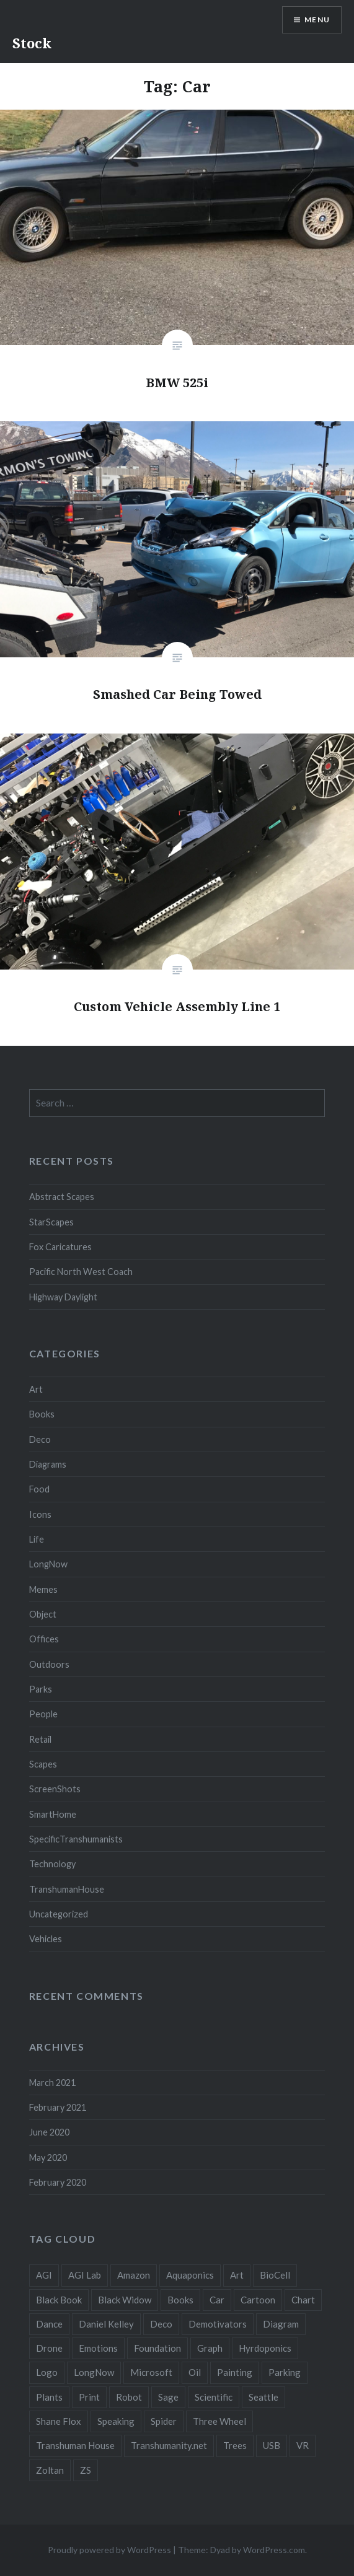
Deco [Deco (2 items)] (161, 2323)
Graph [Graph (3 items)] (210, 2348)
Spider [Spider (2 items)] (164, 2421)
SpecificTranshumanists (76, 1839)
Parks (40, 1689)
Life (36, 1539)
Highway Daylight (63, 1297)
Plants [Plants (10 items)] (49, 2397)
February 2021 (57, 2107)
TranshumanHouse (66, 1889)
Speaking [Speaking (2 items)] (116, 2421)
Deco (40, 1439)
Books (42, 1414)
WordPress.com (274, 2549)
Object (42, 1614)
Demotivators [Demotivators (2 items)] (217, 2323)
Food (39, 1489)
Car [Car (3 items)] (217, 2299)
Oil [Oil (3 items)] (194, 2372)
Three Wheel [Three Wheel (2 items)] (219, 2421)
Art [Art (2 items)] (237, 2274)
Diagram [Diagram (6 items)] (281, 2323)
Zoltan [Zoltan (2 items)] (50, 2470)
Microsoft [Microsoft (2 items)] (151, 2372)
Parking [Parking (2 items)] (284, 2372)
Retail (40, 1739)
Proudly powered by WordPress (109, 2549)
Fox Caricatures (60, 1247)
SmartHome (52, 1814)
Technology (52, 1864)
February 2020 (57, 2182)
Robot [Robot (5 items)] (129, 2397)
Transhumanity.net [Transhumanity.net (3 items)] (169, 2445)
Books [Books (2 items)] (180, 2299)
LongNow (48, 1564)
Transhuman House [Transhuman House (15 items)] (75, 2445)
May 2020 (48, 2157)
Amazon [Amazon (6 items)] (133, 2274)
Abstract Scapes (61, 1196)
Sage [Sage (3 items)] (168, 2397)
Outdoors (49, 1664)
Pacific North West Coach (81, 1271)
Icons (40, 1514)
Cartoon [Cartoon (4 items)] (258, 2299)
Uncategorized (58, 1914)
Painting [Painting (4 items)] (234, 2372)
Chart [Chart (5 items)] (303, 2299)
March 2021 (52, 2082)
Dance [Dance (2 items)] (49, 2323)
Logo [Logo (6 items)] (47, 2372)
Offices (44, 1639)
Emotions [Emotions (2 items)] (98, 2348)
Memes (43, 1589)
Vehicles (45, 1939)
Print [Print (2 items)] (89, 2397)
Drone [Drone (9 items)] (49, 2348)
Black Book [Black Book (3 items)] (59, 2299)
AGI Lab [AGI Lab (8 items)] (84, 2274)
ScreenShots (55, 1789)
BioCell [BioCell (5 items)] (275, 2274)
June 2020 (49, 2132)
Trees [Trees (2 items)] (235, 2445)
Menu (317, 19)
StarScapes (51, 1222)
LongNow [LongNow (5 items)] (94, 2372)
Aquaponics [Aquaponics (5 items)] (190, 2274)
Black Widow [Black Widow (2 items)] (124, 2299)
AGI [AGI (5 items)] (44, 2274)
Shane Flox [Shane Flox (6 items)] (58, 2421)
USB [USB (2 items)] (271, 2445)
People (43, 1714)
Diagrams (47, 1464)
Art (36, 1389)
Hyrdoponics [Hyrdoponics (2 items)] (265, 2348)
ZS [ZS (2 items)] (85, 2470)
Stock (31, 42)
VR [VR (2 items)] (302, 2445)
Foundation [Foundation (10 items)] (157, 2348)
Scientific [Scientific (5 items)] (213, 2397)
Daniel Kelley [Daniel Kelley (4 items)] (106, 2323)
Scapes (43, 1764)
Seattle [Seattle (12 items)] (263, 2397)
